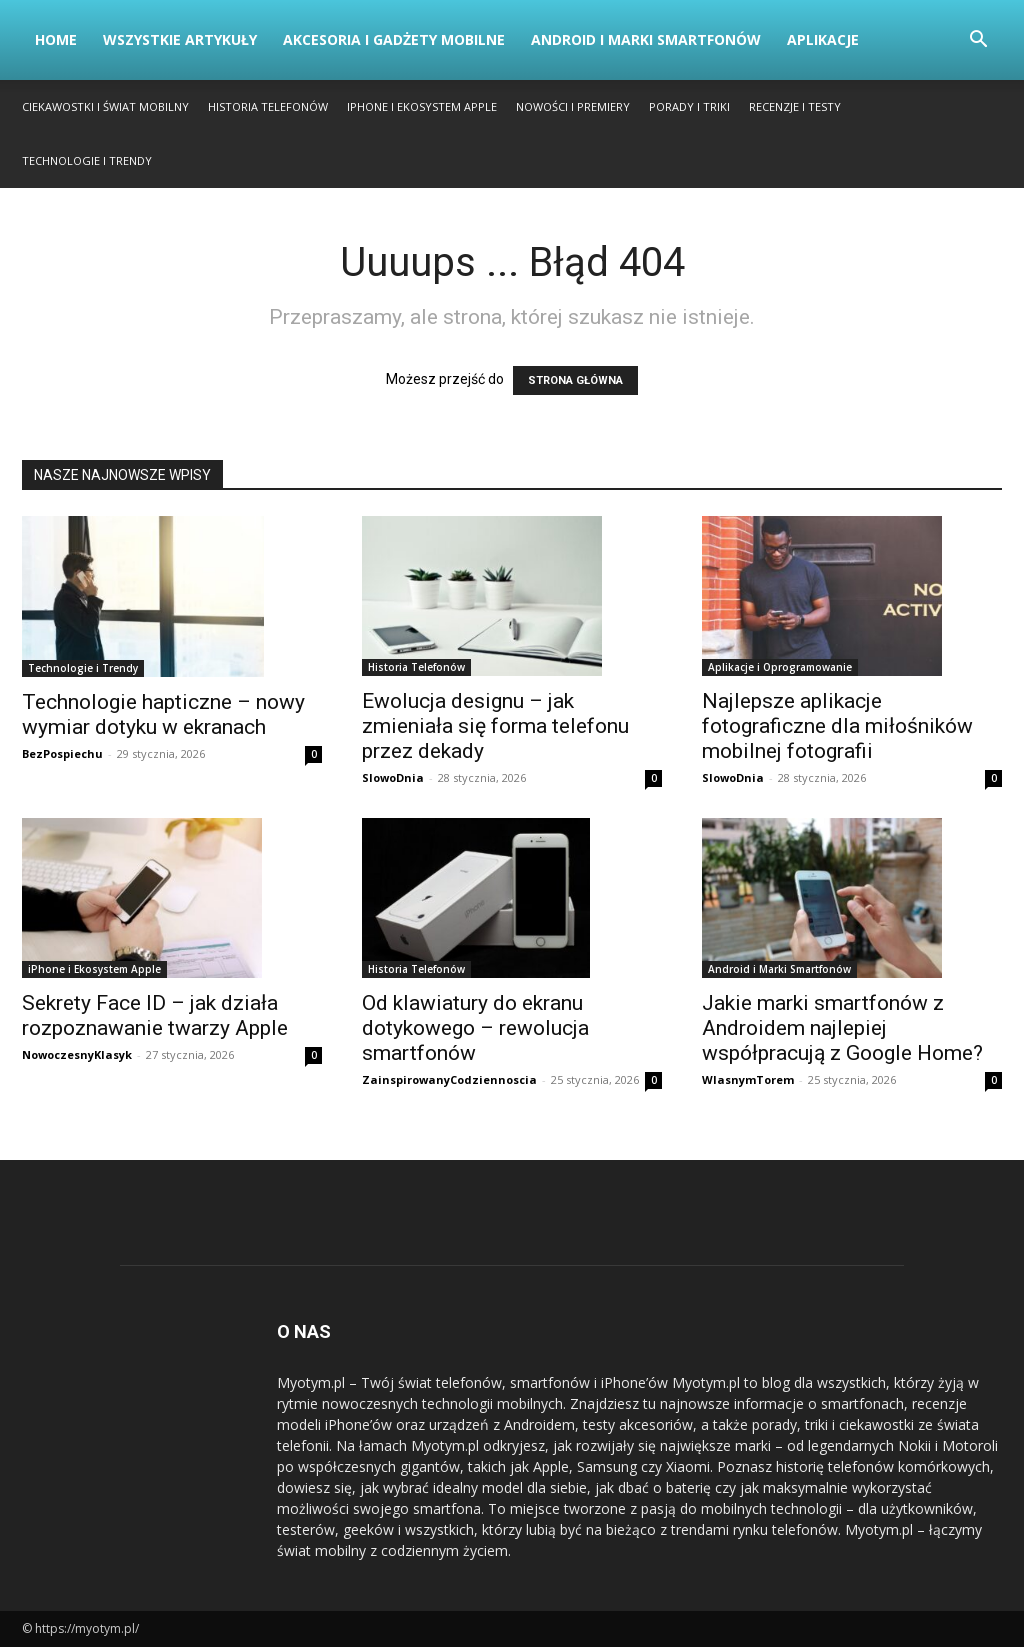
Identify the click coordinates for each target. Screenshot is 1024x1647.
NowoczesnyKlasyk (77, 1054)
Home (56, 39)
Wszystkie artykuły (180, 39)
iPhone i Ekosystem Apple (422, 106)
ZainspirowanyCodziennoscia (449, 1079)
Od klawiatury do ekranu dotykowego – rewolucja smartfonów (475, 1028)
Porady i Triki (689, 106)
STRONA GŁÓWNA (575, 380)
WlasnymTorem (748, 1079)
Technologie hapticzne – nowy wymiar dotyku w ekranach (163, 714)
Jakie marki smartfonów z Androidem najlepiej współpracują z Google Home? (842, 1028)
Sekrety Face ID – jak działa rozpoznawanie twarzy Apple (155, 1015)
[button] (978, 41)
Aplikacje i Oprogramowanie (780, 667)
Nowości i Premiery (573, 106)
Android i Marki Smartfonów (646, 39)
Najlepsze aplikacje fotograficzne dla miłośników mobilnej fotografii (837, 726)
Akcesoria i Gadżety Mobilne (394, 39)
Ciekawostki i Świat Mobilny (105, 106)
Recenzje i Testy (795, 106)
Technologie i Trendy (87, 160)
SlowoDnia (393, 777)
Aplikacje (823, 39)
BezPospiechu (62, 753)
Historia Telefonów (268, 106)
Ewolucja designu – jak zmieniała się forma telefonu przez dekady (495, 726)
